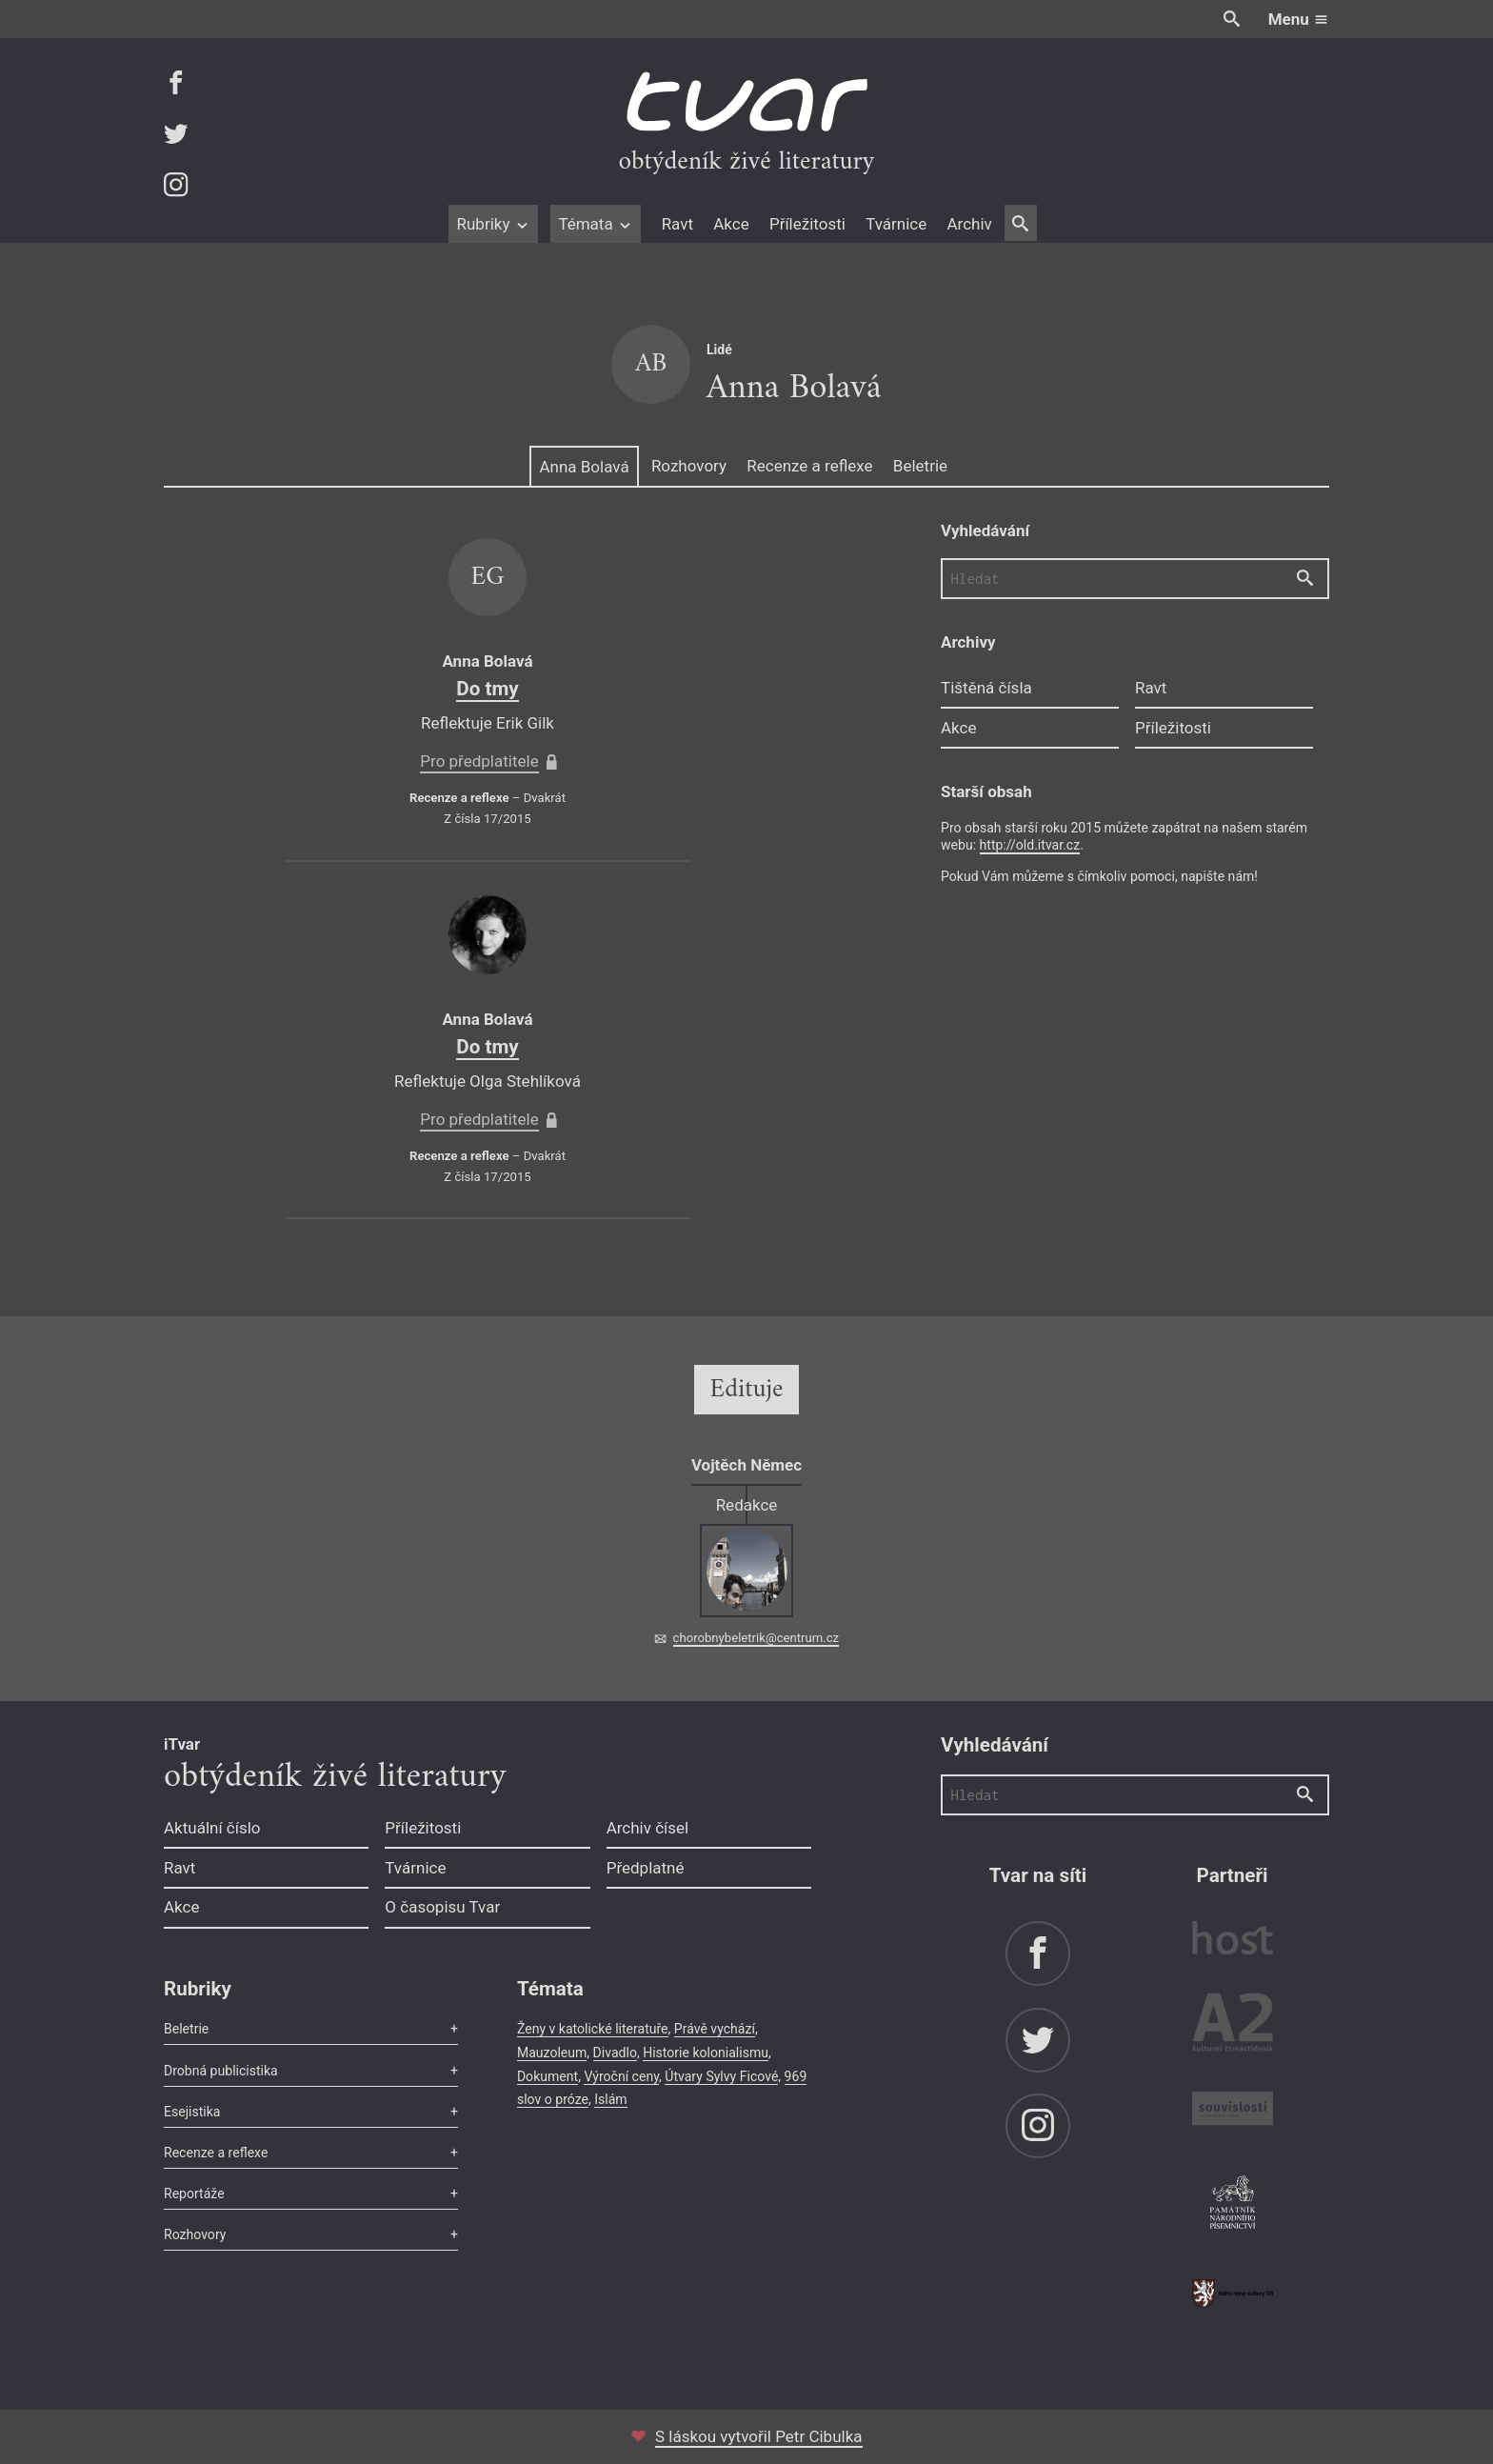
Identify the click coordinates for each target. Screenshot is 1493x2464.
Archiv (968, 223)
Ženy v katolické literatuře (592, 2028)
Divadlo (615, 2052)
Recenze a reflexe (809, 465)
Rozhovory (689, 465)
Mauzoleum (552, 2052)
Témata (595, 223)
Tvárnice (896, 223)
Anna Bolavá (583, 466)
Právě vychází (714, 2028)
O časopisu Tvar (442, 1906)
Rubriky (492, 223)
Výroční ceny (621, 2076)
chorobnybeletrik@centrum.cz (756, 1638)
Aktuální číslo (212, 1827)
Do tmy (487, 688)
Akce (730, 223)
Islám (610, 2099)
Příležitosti (807, 223)
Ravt (677, 223)
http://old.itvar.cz (1030, 844)
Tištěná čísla (986, 687)
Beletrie (920, 465)
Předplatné (646, 1867)
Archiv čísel (648, 1827)
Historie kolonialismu (705, 2052)
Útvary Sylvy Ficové (721, 2076)
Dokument (547, 2076)
